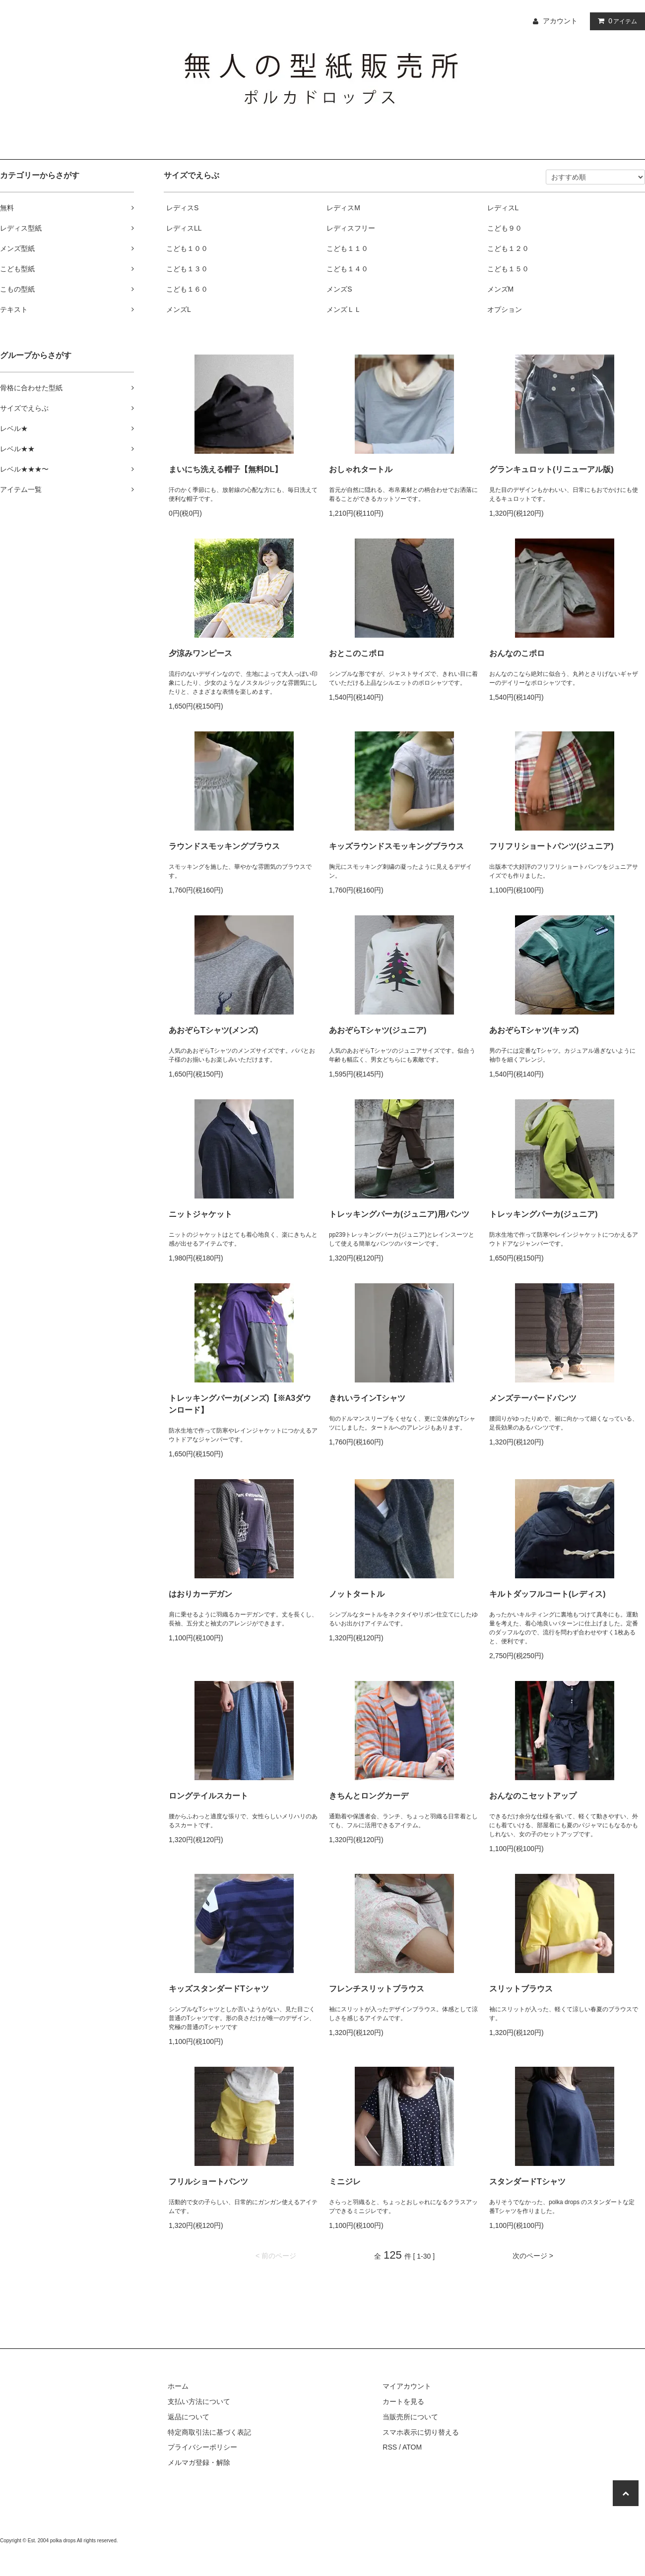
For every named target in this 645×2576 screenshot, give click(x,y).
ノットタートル (357, 1594)
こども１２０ (508, 248)
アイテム (615, 21)
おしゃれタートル (360, 469)
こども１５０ (508, 269)
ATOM (412, 2447)
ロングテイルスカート (208, 1796)
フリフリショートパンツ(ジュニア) (551, 846)
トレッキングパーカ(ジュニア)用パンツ (399, 1214)
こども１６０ (187, 289)
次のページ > (533, 2256)
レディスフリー (350, 228)
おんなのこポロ (517, 653)
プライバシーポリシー (202, 2447)
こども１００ (187, 248)
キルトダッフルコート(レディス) (547, 1594)
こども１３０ (187, 269)
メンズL (178, 309)
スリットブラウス (521, 1988)
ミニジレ (345, 2181)
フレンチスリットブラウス (376, 1988)
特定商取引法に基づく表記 (209, 2432)
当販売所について (410, 2417)
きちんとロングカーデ (368, 1796)
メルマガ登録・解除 (199, 2462)
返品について (188, 2417)
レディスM (343, 208)
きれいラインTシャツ (367, 1398)
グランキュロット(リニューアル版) (551, 469)
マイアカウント (407, 2386)
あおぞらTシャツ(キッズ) (534, 1030)
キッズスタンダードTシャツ (219, 1988)
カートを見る (403, 2401)
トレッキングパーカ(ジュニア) (543, 1214)
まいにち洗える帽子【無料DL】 (225, 469)
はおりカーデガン (200, 1594)
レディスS (182, 208)
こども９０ (504, 228)
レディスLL (184, 228)
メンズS (339, 289)
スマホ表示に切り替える (421, 2432)
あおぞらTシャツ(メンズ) (213, 1030)
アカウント (560, 21)
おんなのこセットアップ (533, 1796)
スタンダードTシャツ (527, 2181)
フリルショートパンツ (208, 2181)
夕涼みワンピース (200, 653)
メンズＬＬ (343, 309)
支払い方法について (199, 2401)
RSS (390, 2447)
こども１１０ (347, 248)
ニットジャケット (200, 1214)
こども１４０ (347, 269)
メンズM (500, 289)
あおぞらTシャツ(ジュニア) (377, 1030)
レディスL (503, 208)
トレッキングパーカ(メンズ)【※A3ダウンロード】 (240, 1404)
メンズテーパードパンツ (533, 1398)
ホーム (178, 2386)
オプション (504, 309)
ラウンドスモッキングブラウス (224, 846)
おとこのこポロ (357, 653)
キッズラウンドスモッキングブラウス (396, 846)
